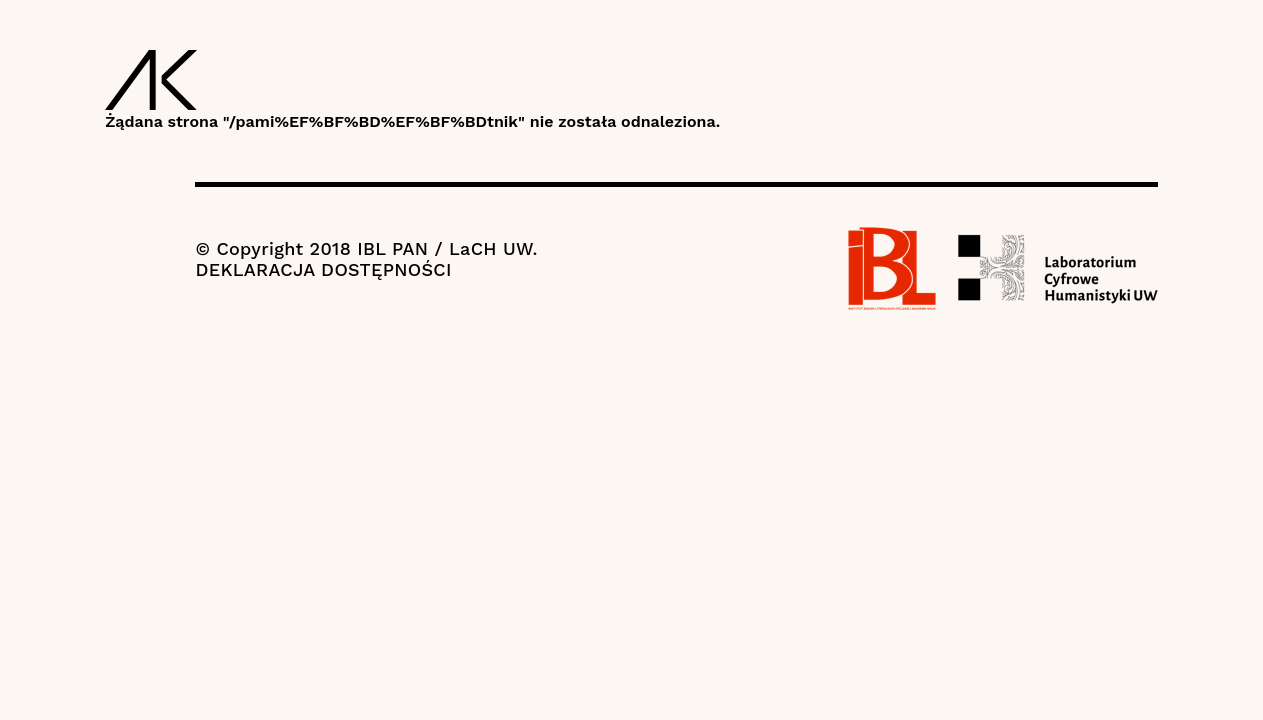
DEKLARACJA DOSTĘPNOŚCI (323, 269)
